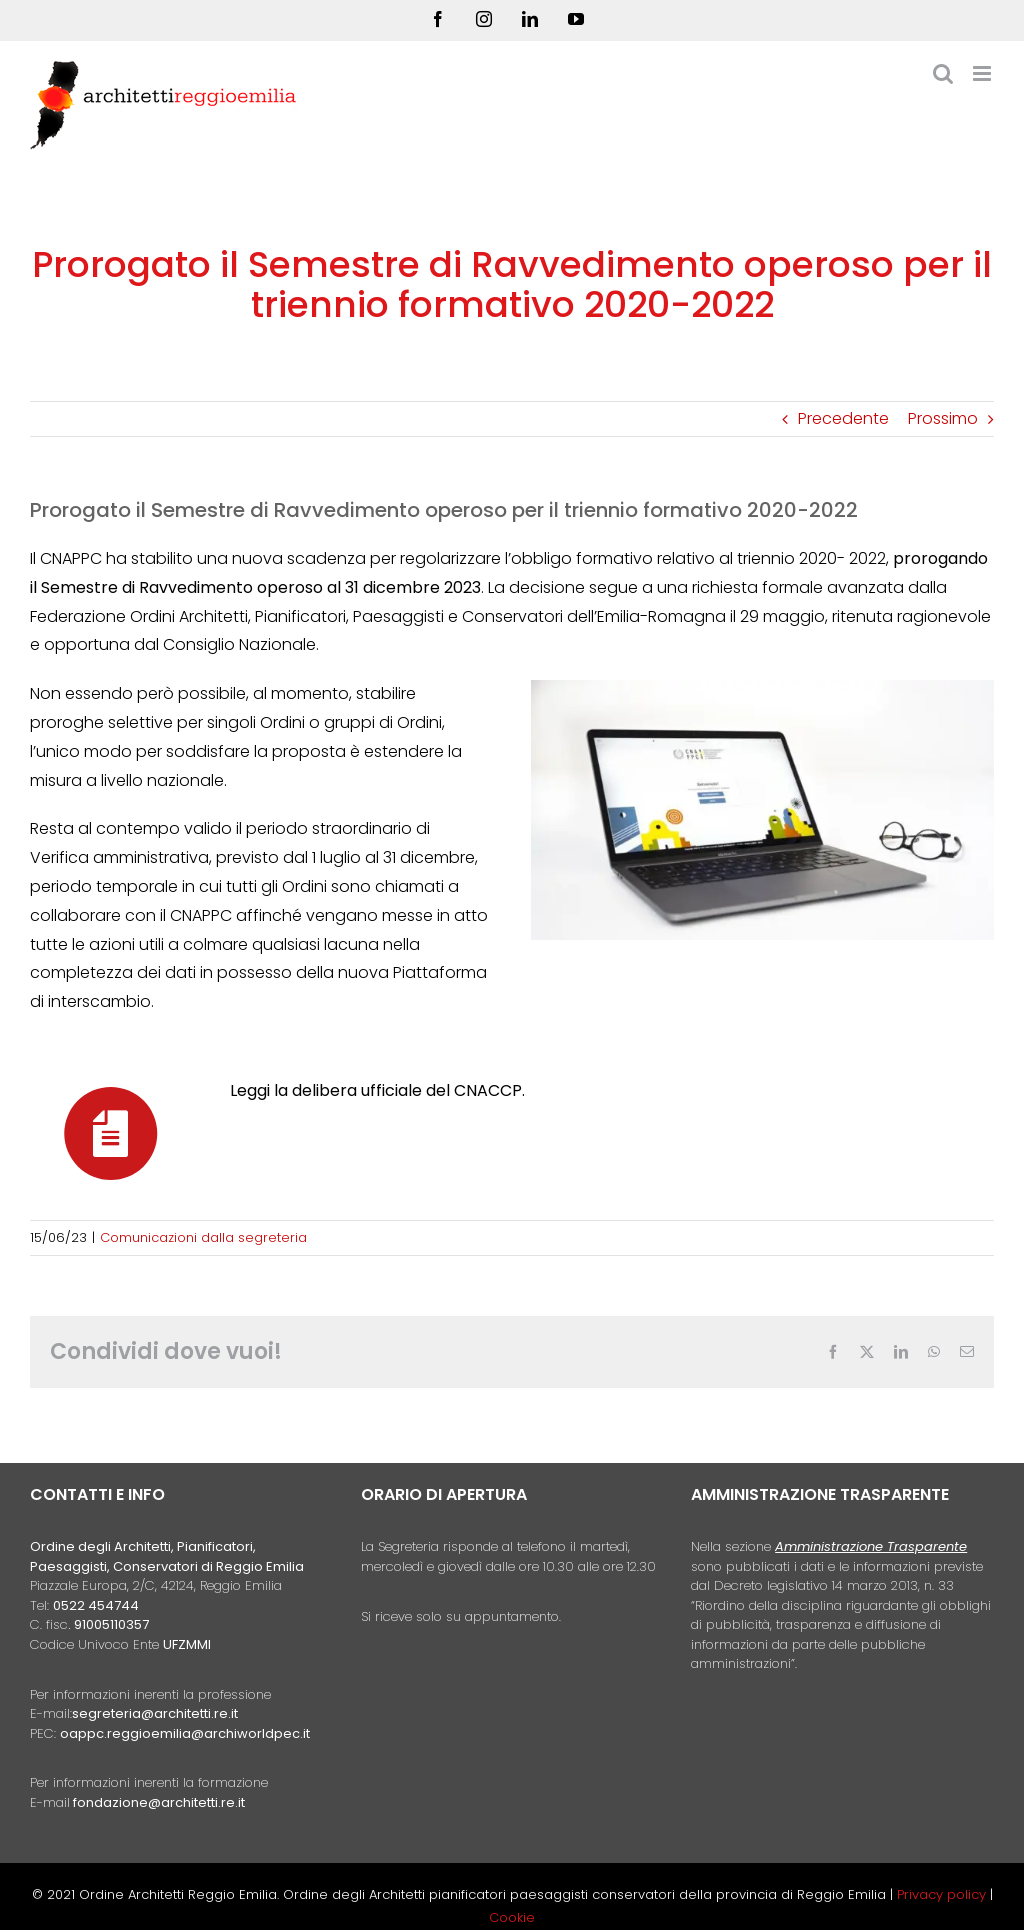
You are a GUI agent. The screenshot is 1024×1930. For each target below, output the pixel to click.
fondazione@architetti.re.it (159, 1802)
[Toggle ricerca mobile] (943, 73)
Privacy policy (943, 1894)
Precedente (843, 418)
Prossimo (943, 418)
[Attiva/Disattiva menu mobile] (983, 73)
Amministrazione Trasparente (871, 1546)
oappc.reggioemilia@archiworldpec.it (185, 1733)
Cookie (512, 1917)
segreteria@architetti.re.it (155, 1713)
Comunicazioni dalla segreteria (203, 1237)
